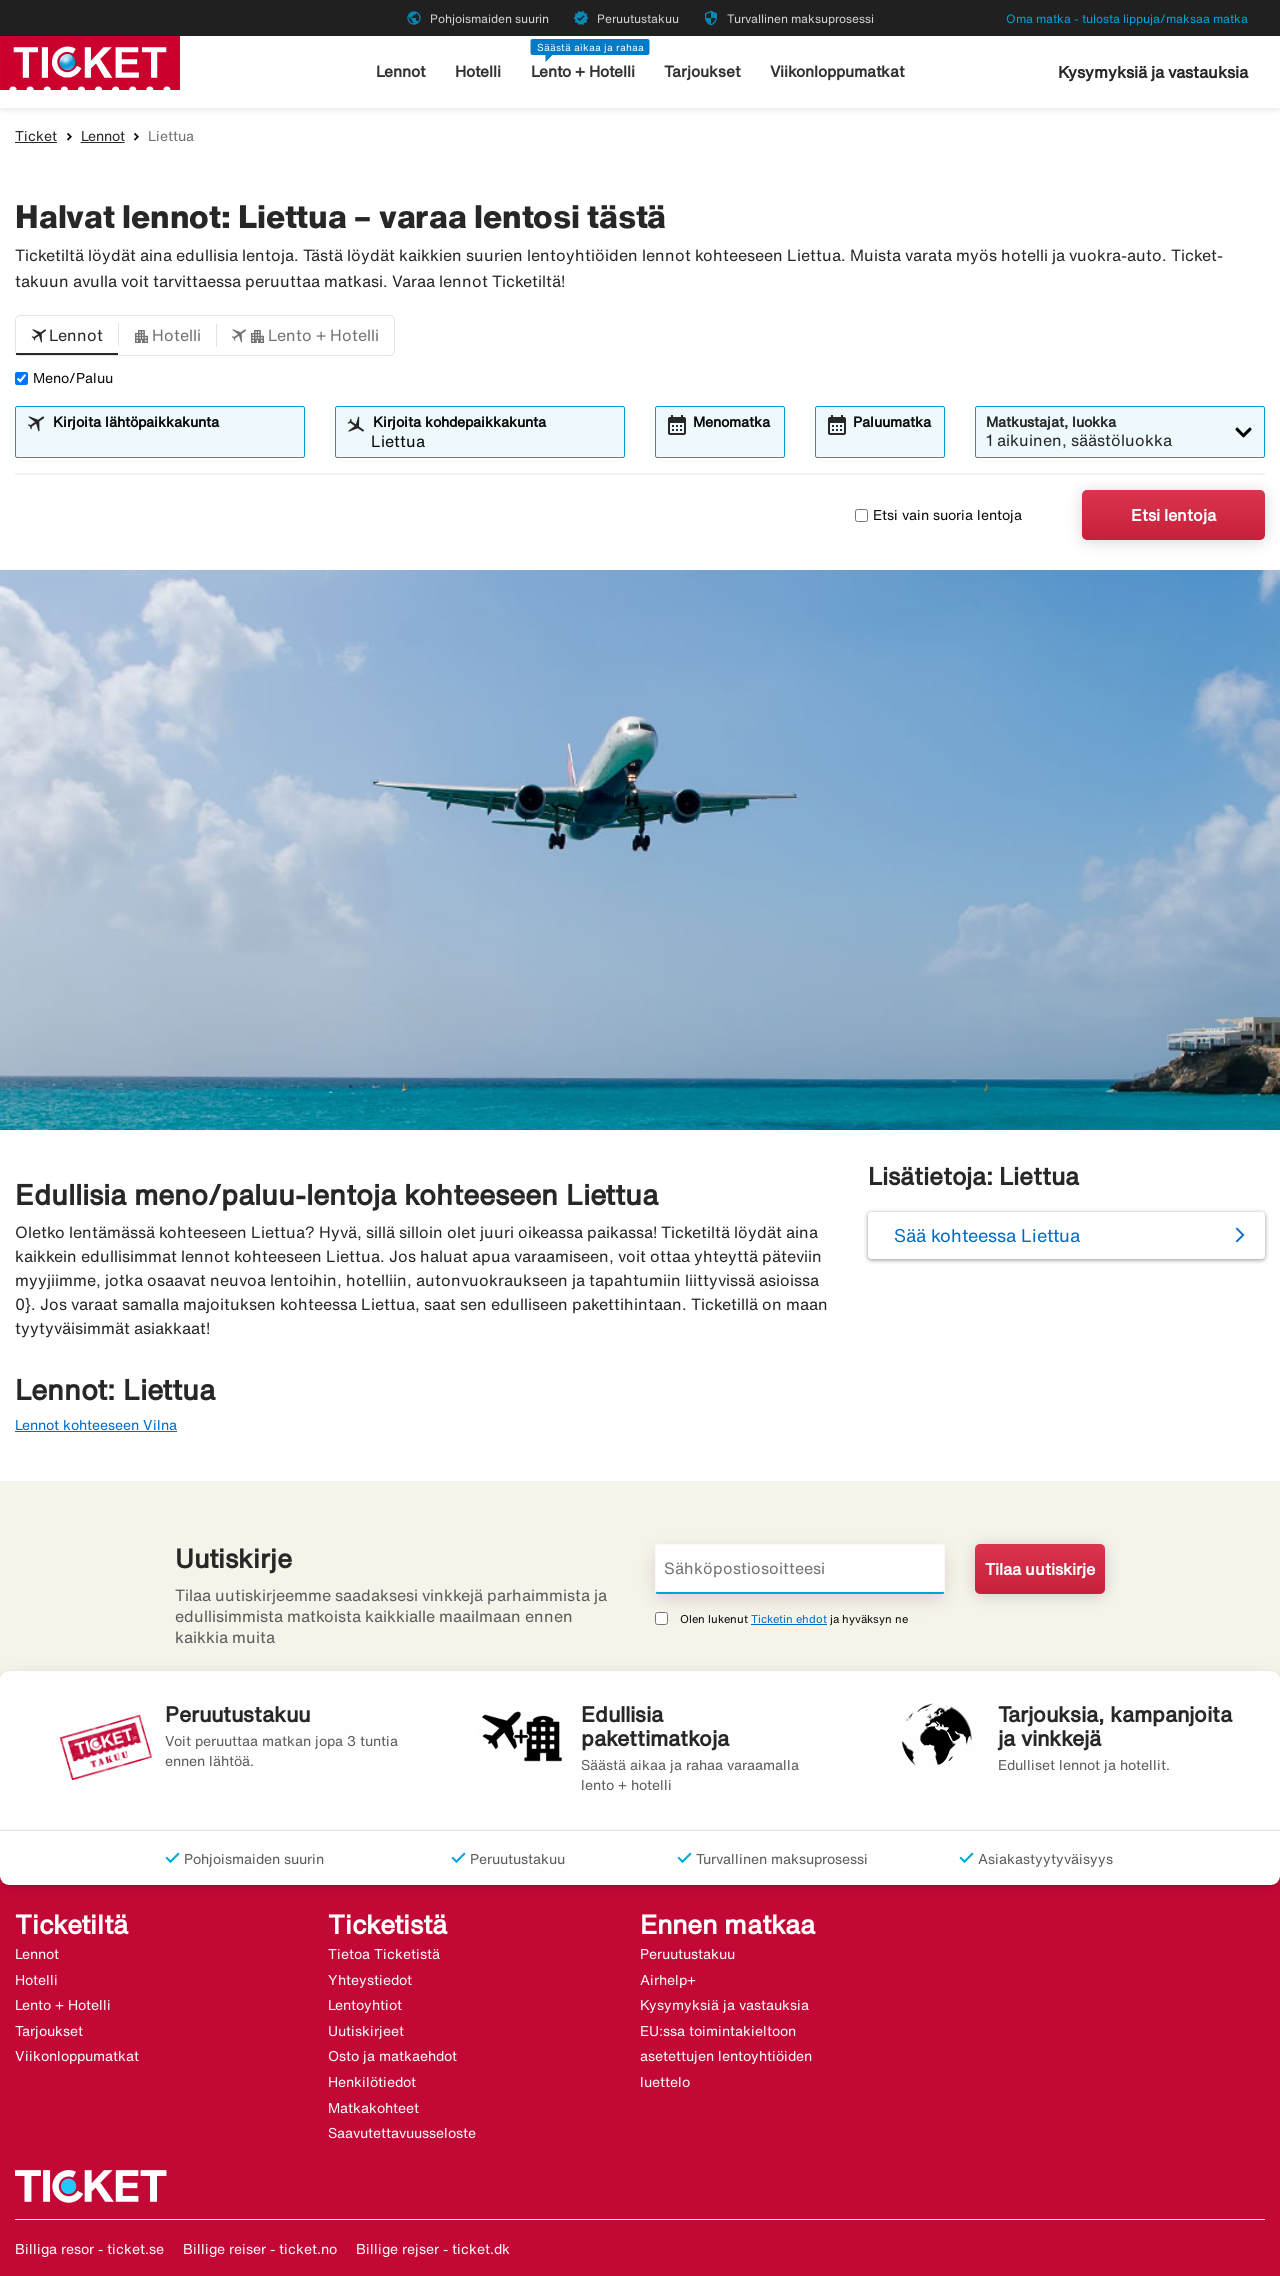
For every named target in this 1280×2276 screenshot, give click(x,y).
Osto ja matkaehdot (392, 2056)
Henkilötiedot (372, 2082)
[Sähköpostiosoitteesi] (800, 1569)
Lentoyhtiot (365, 2005)
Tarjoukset (703, 71)
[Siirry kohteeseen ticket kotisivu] (90, 61)
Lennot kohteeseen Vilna (96, 1425)
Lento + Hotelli (584, 71)
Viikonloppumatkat (836, 71)
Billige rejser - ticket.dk (433, 2249)
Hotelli (479, 71)
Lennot (402, 71)
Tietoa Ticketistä (384, 1954)
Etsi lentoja (1173, 515)
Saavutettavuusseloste (402, 2133)
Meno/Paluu (64, 378)
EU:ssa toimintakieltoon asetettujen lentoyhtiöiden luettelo (726, 2056)
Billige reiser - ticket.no (260, 2249)
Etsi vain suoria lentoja (938, 515)
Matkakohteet (373, 2108)
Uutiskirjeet (366, 2031)
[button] (67, 336)
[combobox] (172, 441)
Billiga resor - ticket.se (89, 2249)
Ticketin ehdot (789, 1618)
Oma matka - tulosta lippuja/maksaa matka (1127, 18)
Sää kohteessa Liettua (987, 1235)
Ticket (36, 136)
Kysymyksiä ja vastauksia (1153, 72)
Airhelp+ (668, 1980)
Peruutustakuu (687, 1954)
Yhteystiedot (370, 1980)
